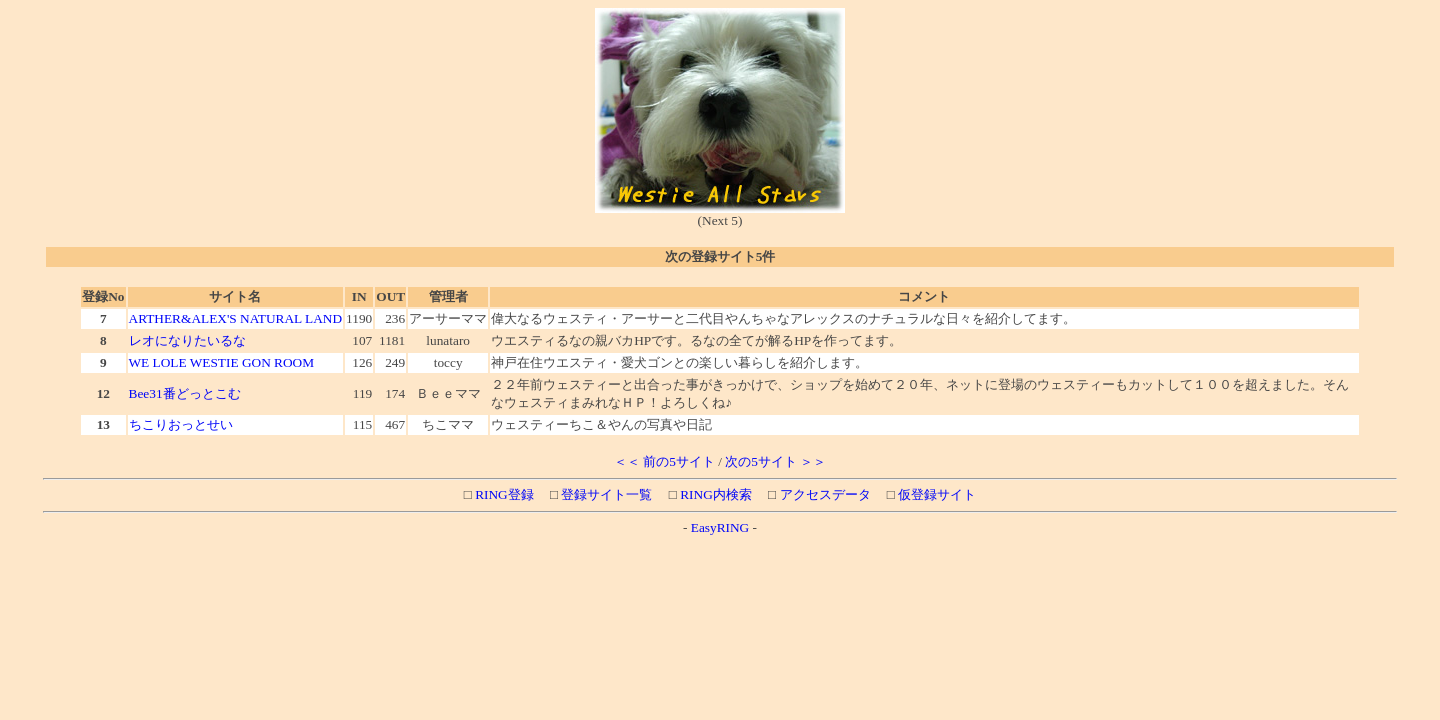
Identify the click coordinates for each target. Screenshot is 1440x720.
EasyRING (720, 527)
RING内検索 (714, 494)
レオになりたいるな (187, 340)
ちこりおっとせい (181, 424)
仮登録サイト (935, 494)
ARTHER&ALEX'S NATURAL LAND (236, 318)
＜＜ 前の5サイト (664, 461)
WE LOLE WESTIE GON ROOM (222, 362)
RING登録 (503, 494)
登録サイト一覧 (605, 494)
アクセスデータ (823, 494)
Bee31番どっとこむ (185, 393)
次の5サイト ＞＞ (775, 461)
